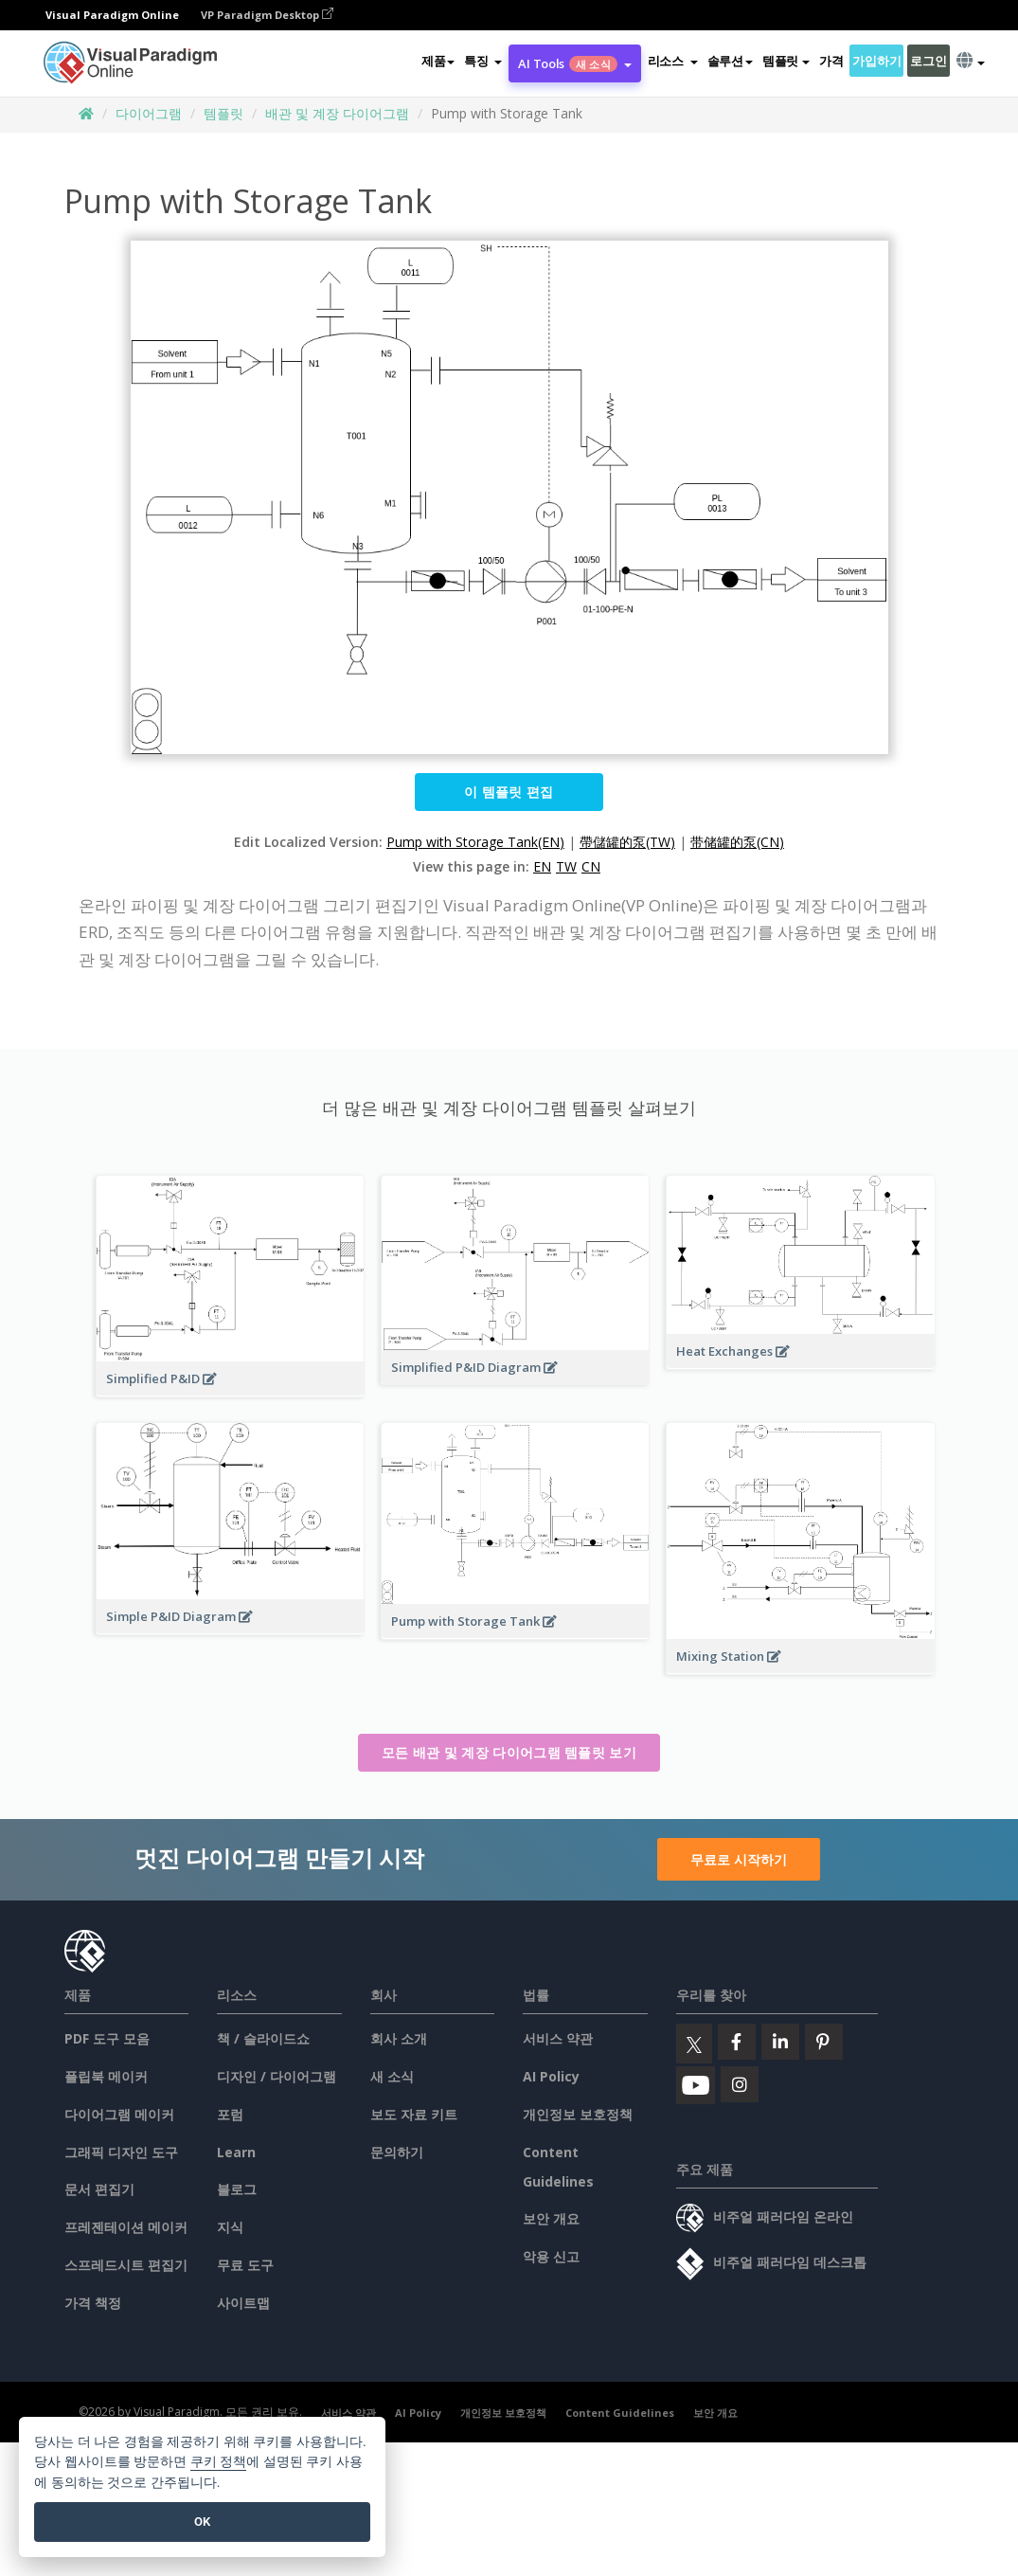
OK (202, 2521)
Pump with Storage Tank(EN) (475, 842)
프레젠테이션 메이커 (126, 2227)
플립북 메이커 (106, 2076)
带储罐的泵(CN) (737, 842)
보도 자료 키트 (413, 2114)
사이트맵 (243, 2303)
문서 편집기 (99, 2189)
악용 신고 (551, 2256)
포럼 (230, 2114)
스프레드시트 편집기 (126, 2265)
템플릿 (223, 113)
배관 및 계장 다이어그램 (337, 113)
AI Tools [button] (574, 63)
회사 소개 (398, 2038)
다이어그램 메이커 (119, 2114)
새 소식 (392, 2076)
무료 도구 (245, 2265)
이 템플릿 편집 (508, 792)
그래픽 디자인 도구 (121, 2152)
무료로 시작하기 (738, 1859)
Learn (236, 2152)
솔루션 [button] (730, 60)
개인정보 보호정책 (578, 2114)
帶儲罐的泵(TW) (627, 842)
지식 (230, 2227)
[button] (483, 61)
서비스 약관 (558, 2038)
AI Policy (551, 2076)
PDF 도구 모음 (107, 2038)
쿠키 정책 (218, 2462)
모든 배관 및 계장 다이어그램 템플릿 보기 (509, 1752)
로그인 (928, 60)
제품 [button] (438, 60)
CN (590, 866)
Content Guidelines (619, 2412)
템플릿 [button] (786, 60)
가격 (831, 60)
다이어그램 (149, 113)
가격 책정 (92, 2303)
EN (542, 866)
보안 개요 (551, 2218)
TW (566, 866)
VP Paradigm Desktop (267, 15)
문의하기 (396, 2152)
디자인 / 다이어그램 (276, 2076)
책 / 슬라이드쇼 (263, 2038)
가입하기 (876, 60)
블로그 (237, 2189)
